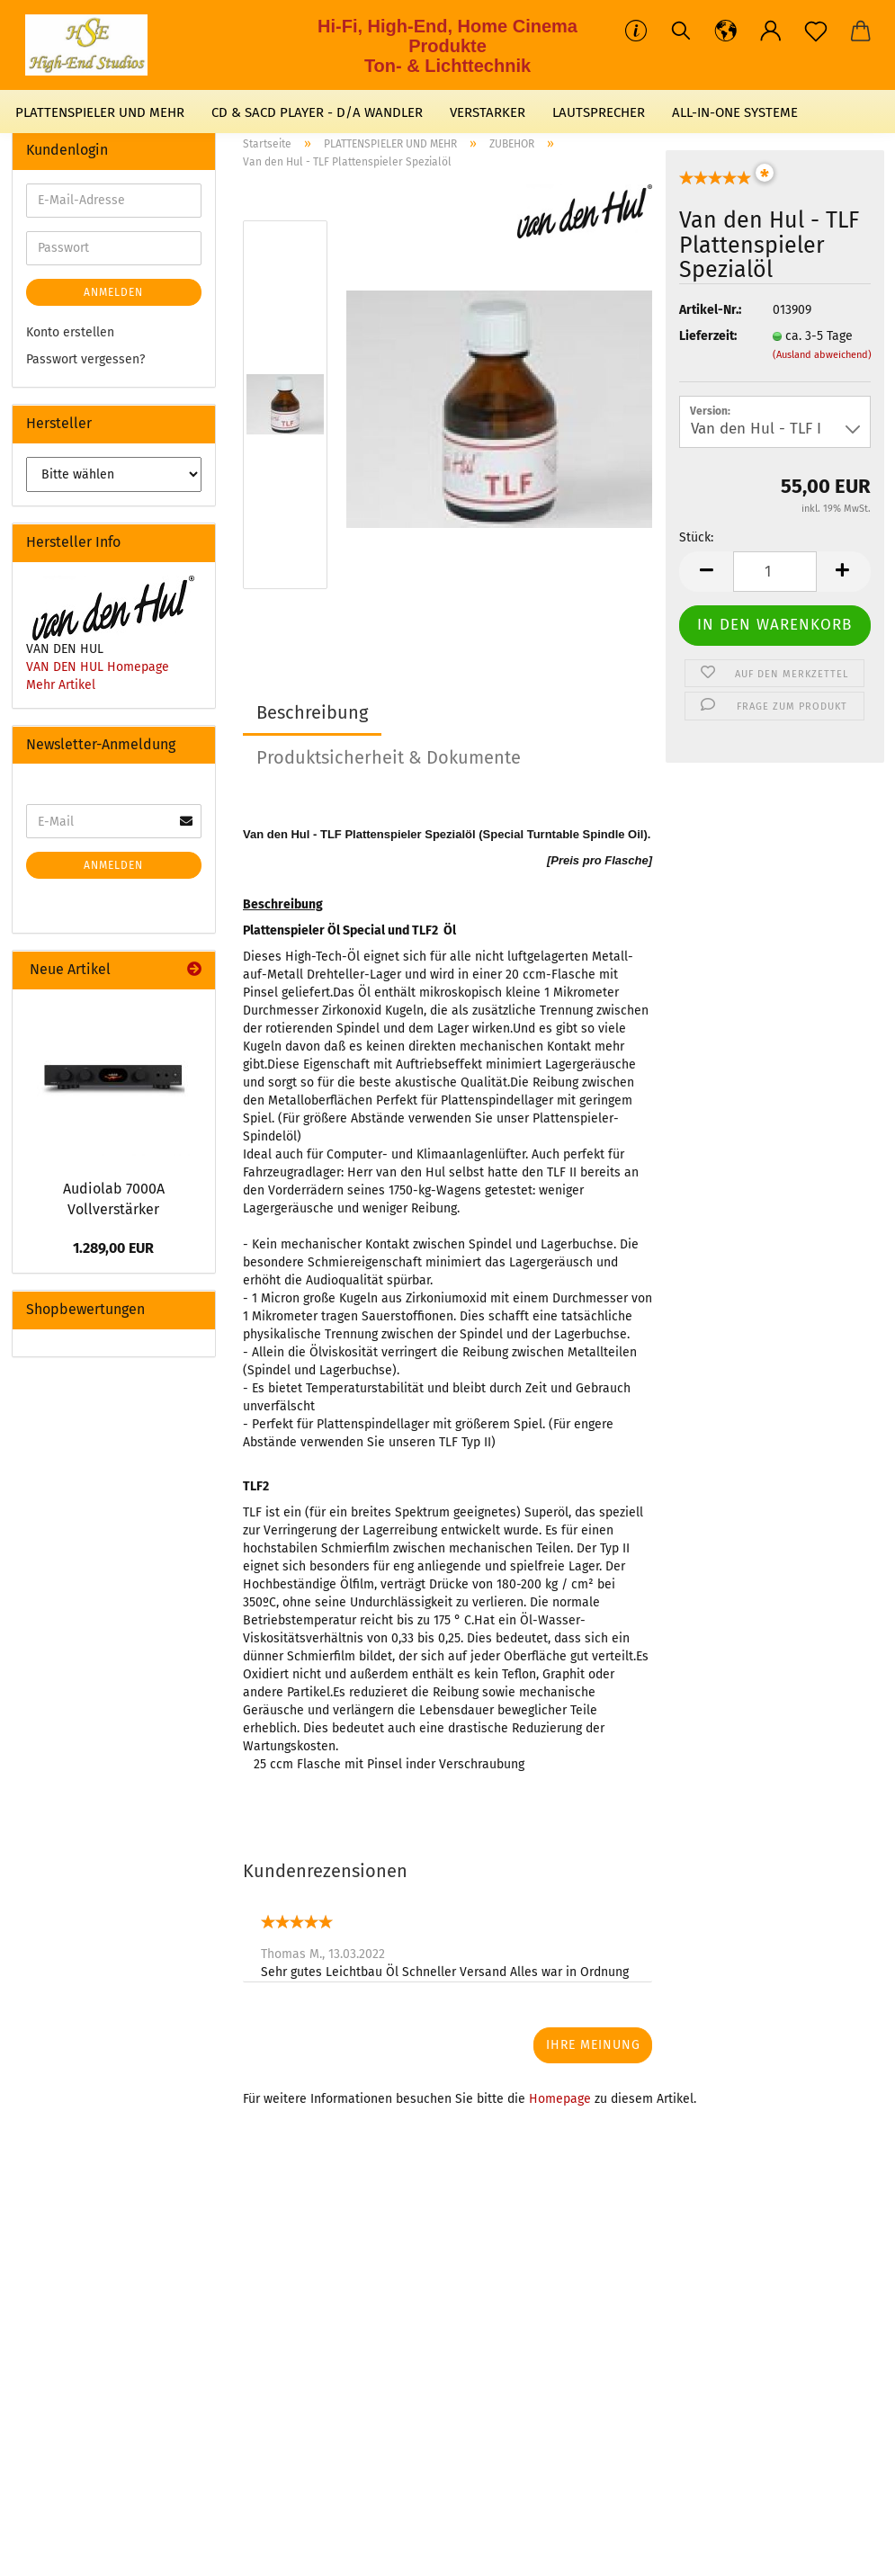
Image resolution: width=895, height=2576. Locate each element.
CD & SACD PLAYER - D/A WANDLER (317, 112)
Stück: (696, 537)
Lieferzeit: (708, 336)
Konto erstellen (70, 332)
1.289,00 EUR (113, 1248)
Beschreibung (312, 712)
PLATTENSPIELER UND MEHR (99, 112)
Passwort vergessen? (85, 359)
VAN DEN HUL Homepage (97, 667)
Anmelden (113, 292)
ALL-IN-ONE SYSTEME (735, 112)
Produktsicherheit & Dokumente (388, 757)
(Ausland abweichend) (822, 355)
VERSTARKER (487, 112)
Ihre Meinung (593, 2045)
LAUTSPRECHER (598, 112)
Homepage (560, 2098)
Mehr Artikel (60, 685)
